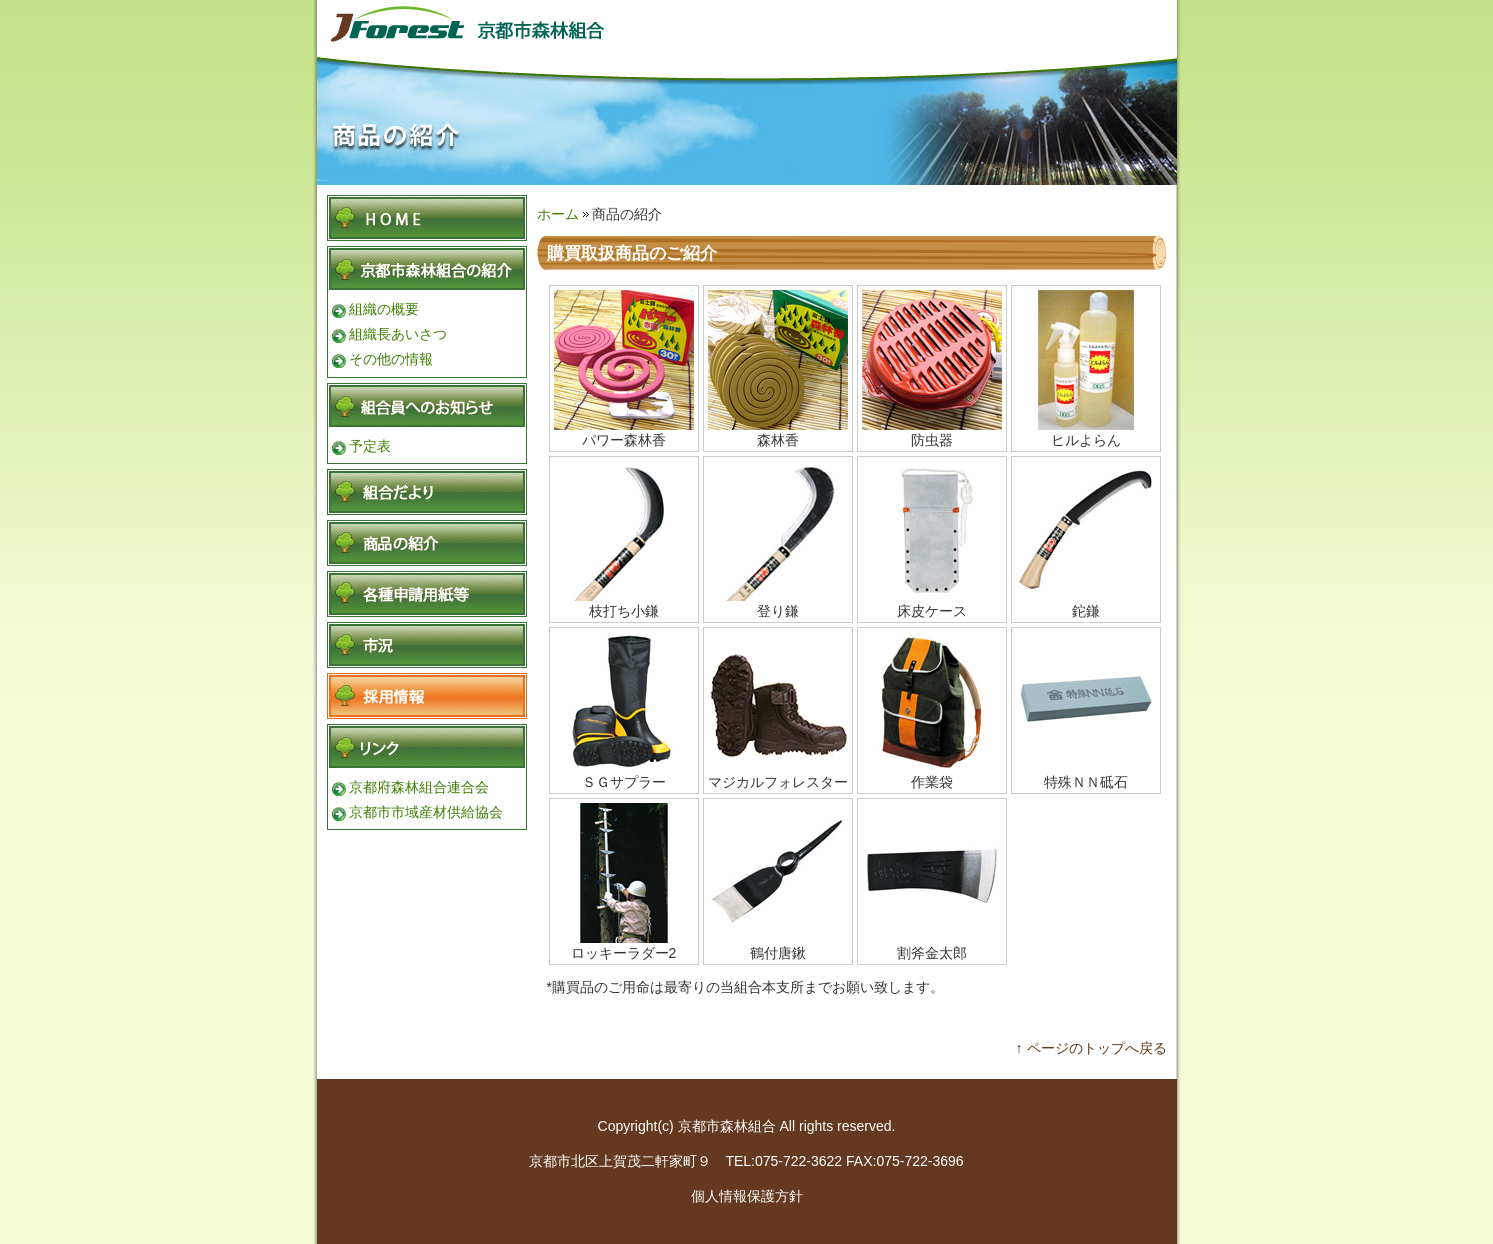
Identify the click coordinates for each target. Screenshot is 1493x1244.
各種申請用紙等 (427, 594)
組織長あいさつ (398, 334)
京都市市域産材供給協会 (426, 812)
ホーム (558, 214)
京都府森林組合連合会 (419, 787)
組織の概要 (384, 309)
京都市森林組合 (497, 22)
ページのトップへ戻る (1097, 1048)
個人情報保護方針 (747, 1196)
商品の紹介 (427, 543)
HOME (427, 218)
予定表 (370, 446)
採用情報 (427, 696)
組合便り (427, 492)
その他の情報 (391, 359)
